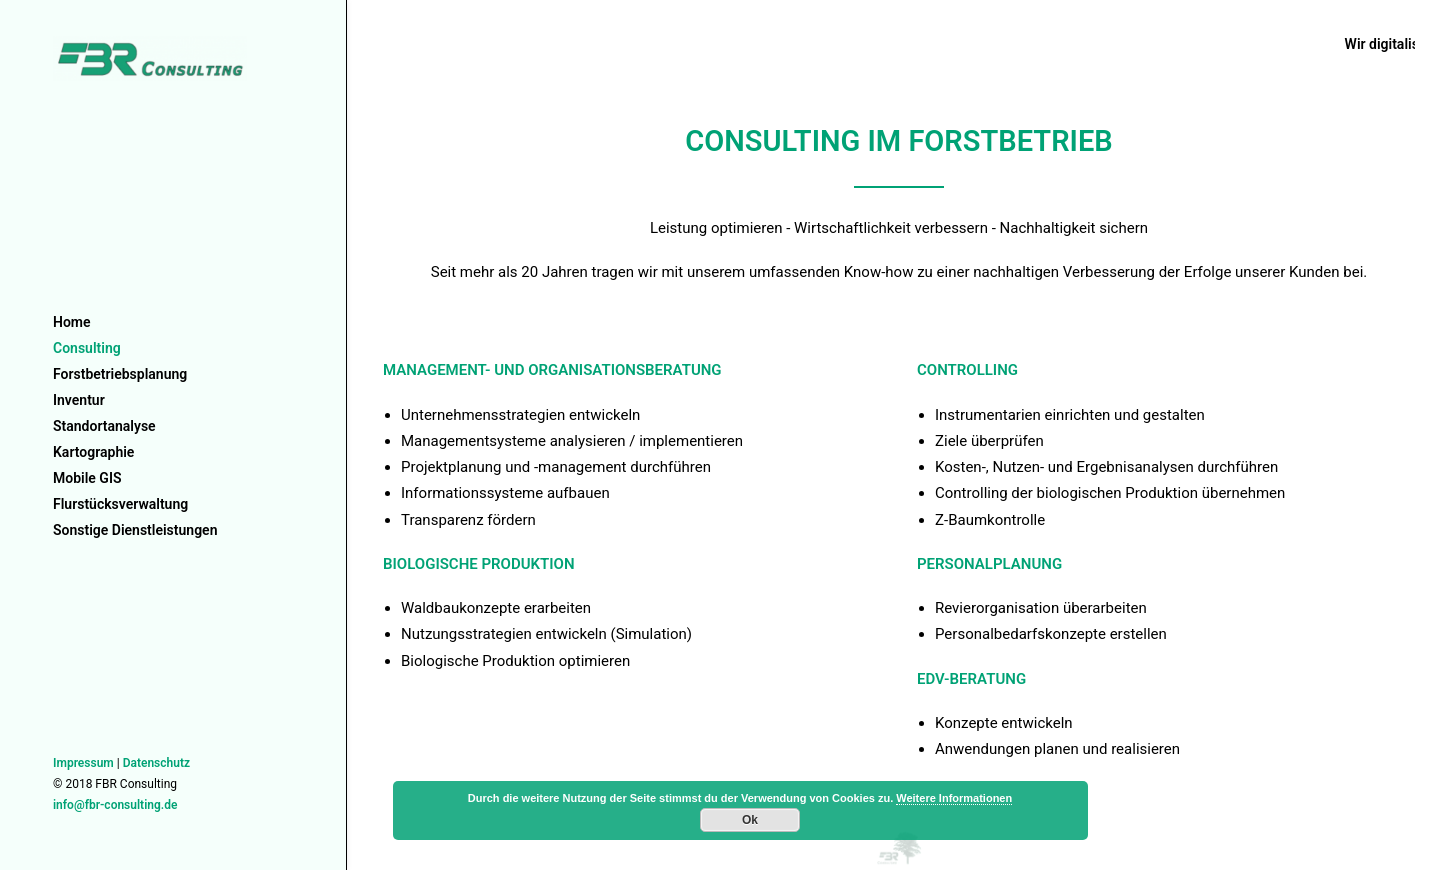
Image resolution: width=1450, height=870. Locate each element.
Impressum (83, 763)
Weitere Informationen (954, 798)
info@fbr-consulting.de (115, 805)
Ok (750, 820)
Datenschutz (156, 763)
